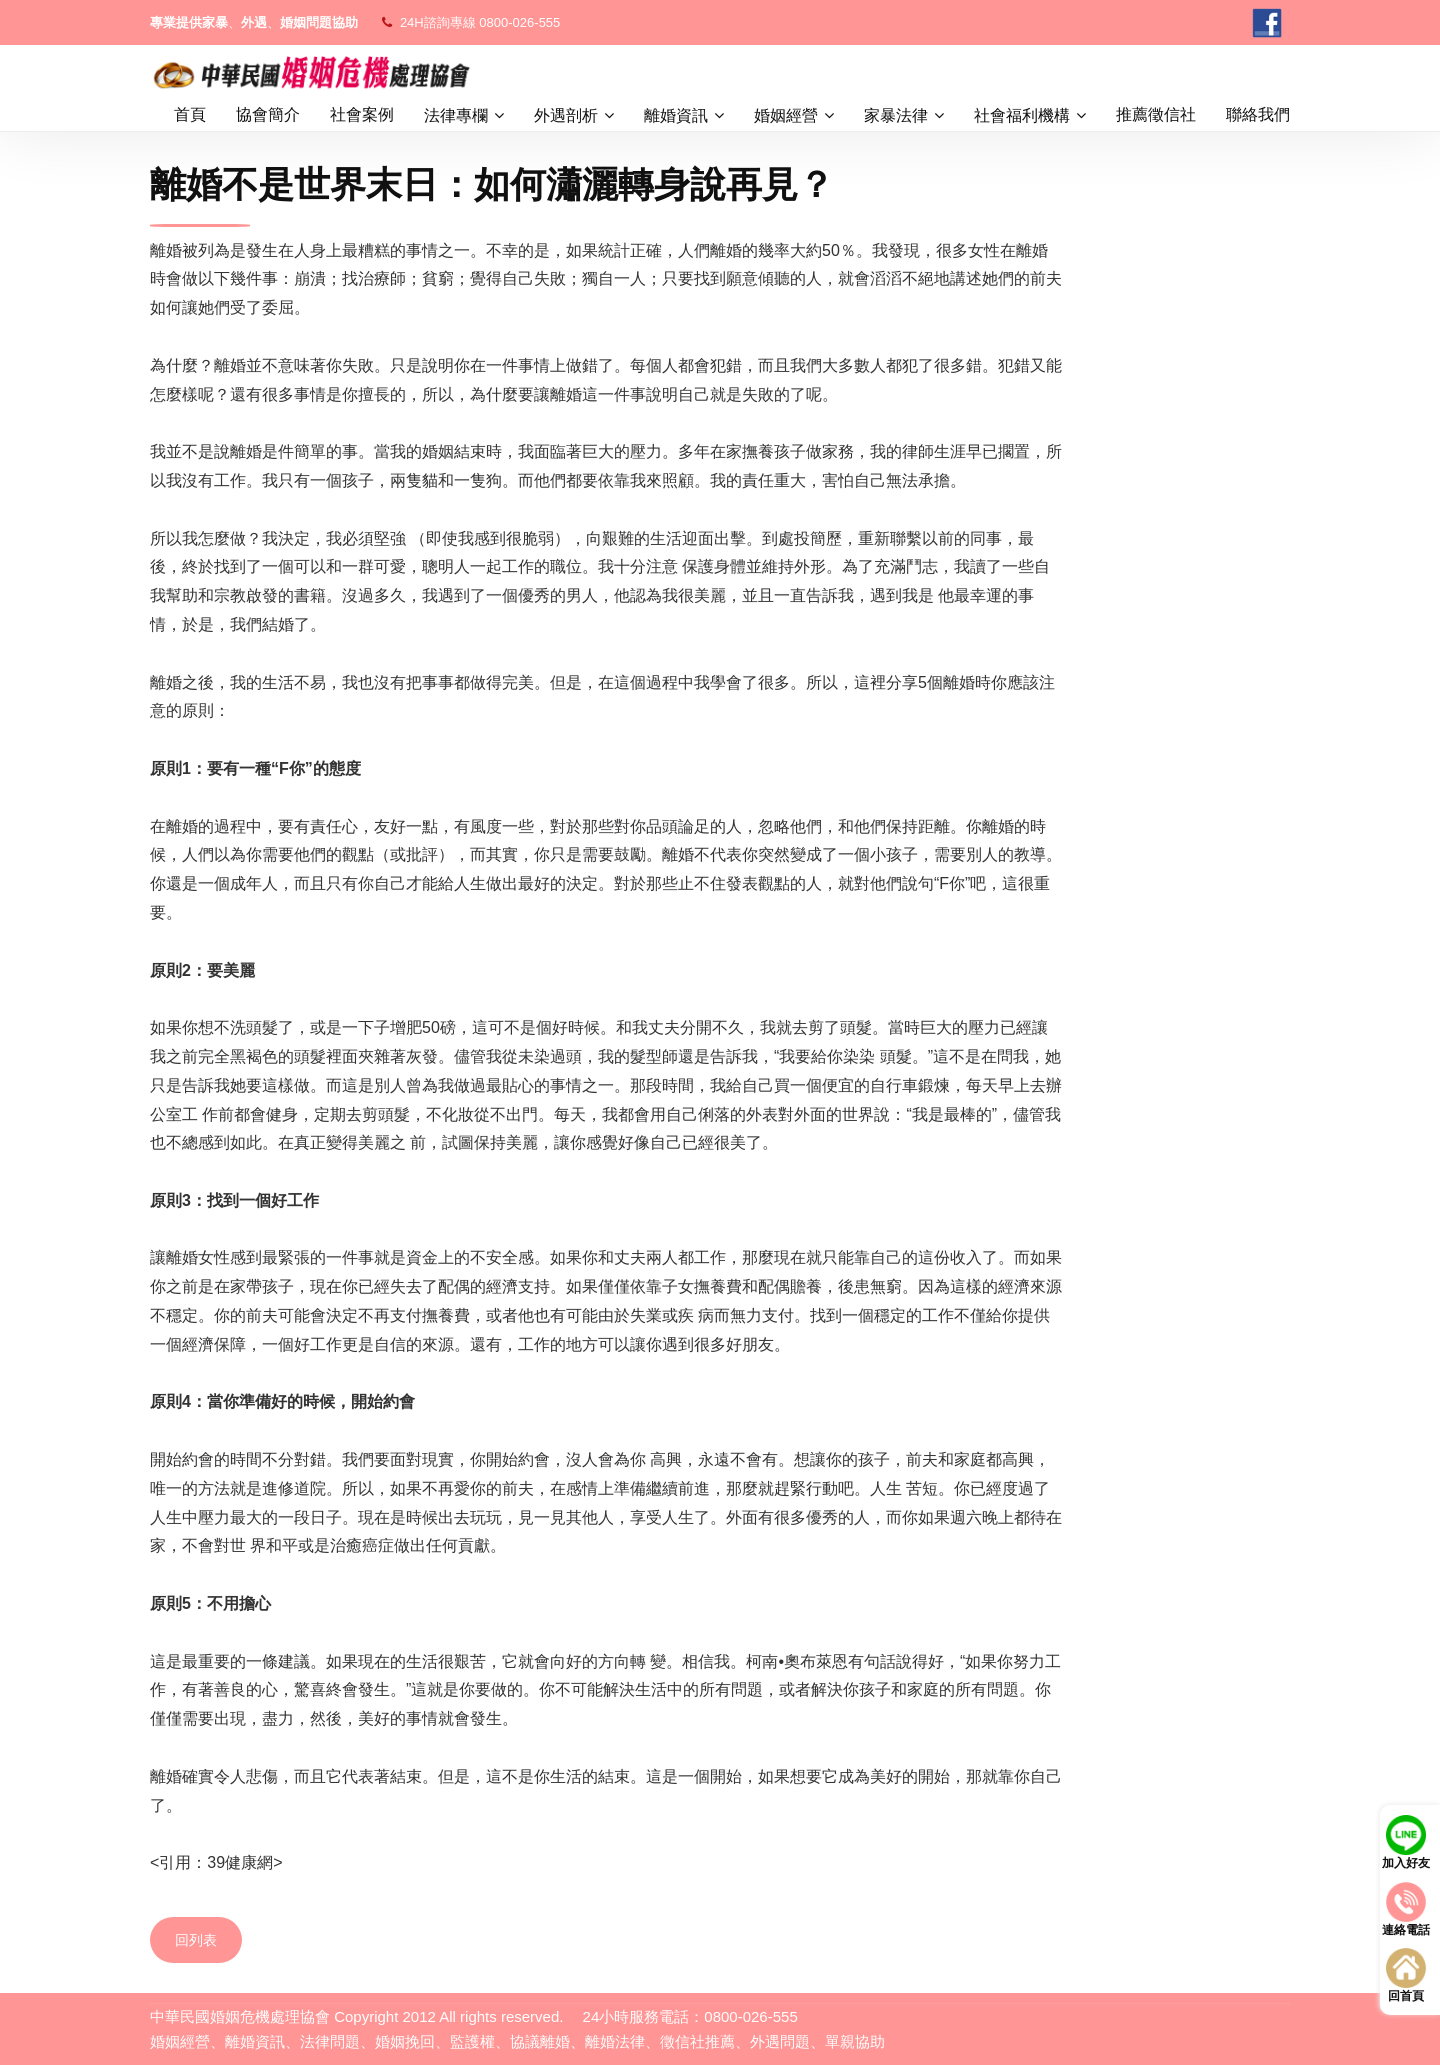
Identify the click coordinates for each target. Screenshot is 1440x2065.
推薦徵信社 (1156, 114)
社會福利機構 (1022, 115)
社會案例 (362, 114)
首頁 (190, 114)
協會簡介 (268, 114)
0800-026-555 (519, 22)
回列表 (196, 1940)
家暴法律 (896, 115)
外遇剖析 (566, 115)
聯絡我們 (1258, 114)
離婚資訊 (676, 115)
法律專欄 (456, 115)
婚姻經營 (786, 115)
